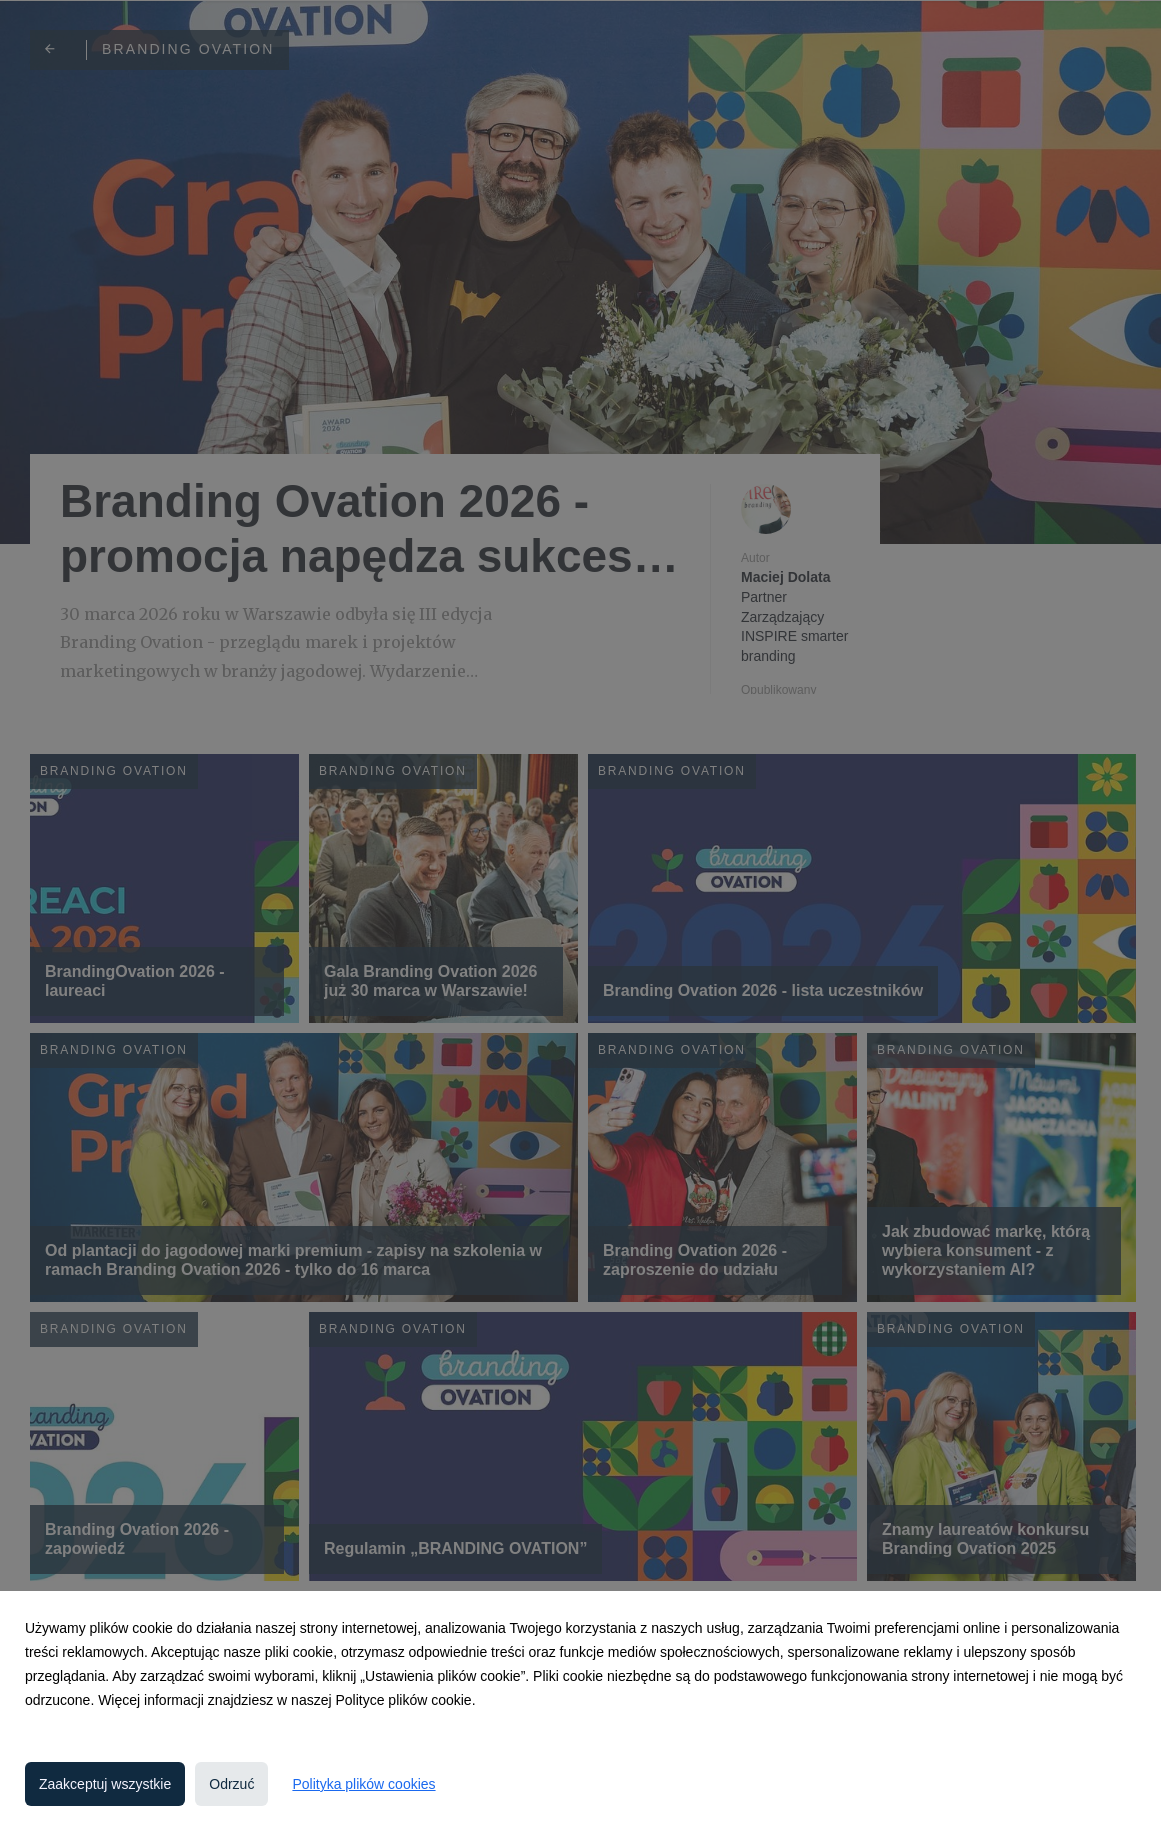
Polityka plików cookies (363, 1784)
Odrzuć (231, 1784)
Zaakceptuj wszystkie (105, 1784)
